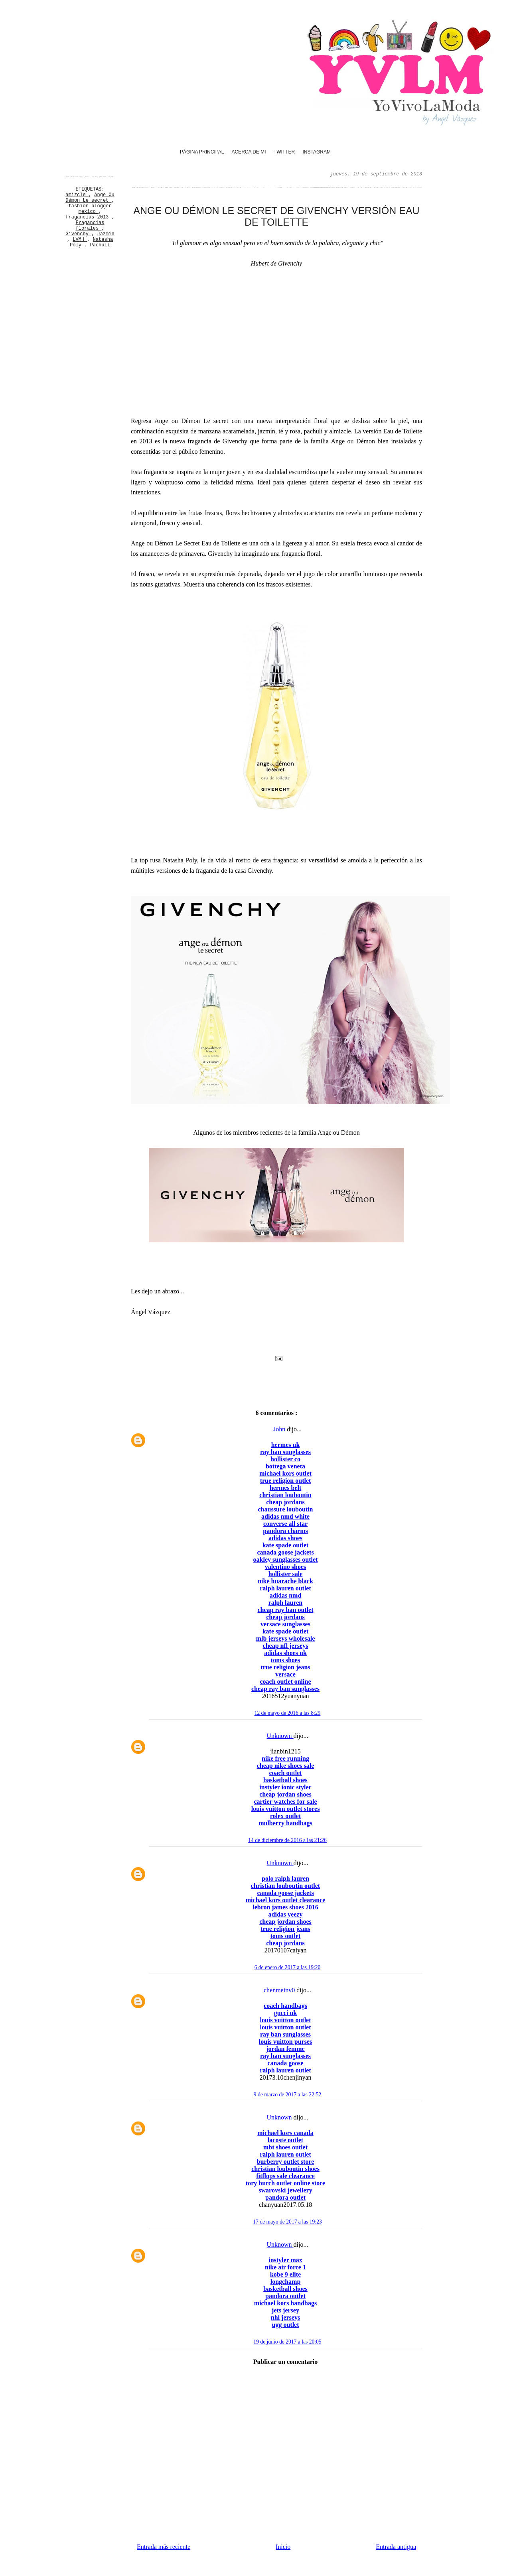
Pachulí (100, 245)
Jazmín (105, 234)
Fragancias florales (89, 225)
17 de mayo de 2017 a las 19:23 (287, 2222)
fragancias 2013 (88, 217)
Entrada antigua (396, 2546)
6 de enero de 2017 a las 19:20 (288, 1967)
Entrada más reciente (163, 2546)
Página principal (202, 152)
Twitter (284, 152)
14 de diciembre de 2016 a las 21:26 (287, 1840)
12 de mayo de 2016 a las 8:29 (288, 1713)
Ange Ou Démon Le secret (89, 197)
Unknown (280, 1735)
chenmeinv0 (280, 1990)
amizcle (77, 195)
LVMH (80, 239)
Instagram (316, 152)
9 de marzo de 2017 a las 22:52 (288, 2095)
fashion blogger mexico (89, 209)
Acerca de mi (248, 152)
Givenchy (78, 234)
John (280, 1429)
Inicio (283, 2546)
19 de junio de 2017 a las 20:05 (287, 2342)
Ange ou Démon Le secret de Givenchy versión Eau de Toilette (276, 216)
